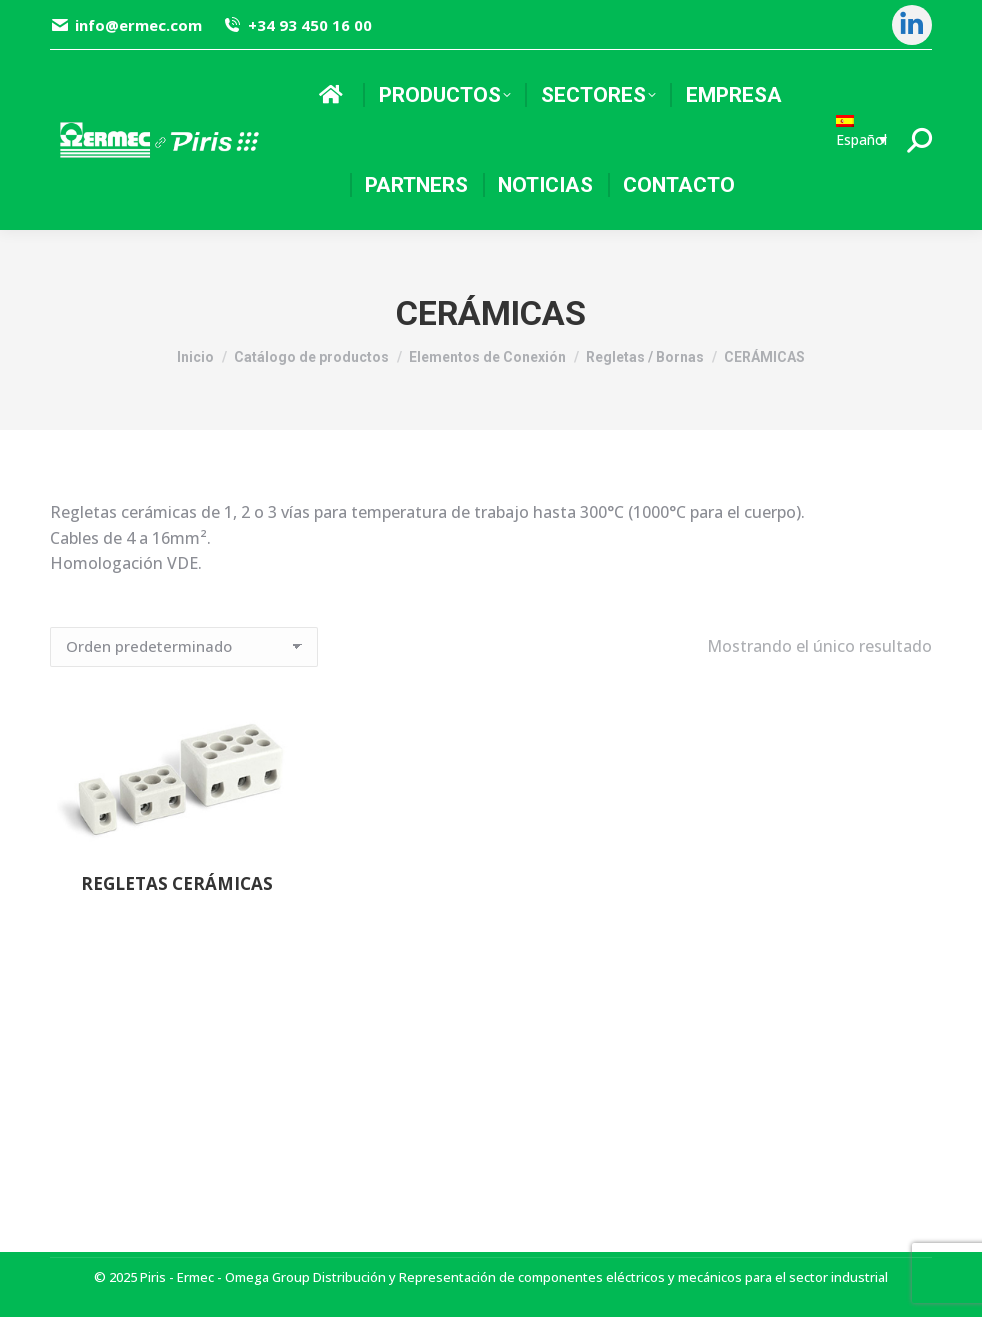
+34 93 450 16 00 (296, 25)
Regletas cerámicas (177, 883)
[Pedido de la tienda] (184, 647)
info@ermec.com (126, 25)
